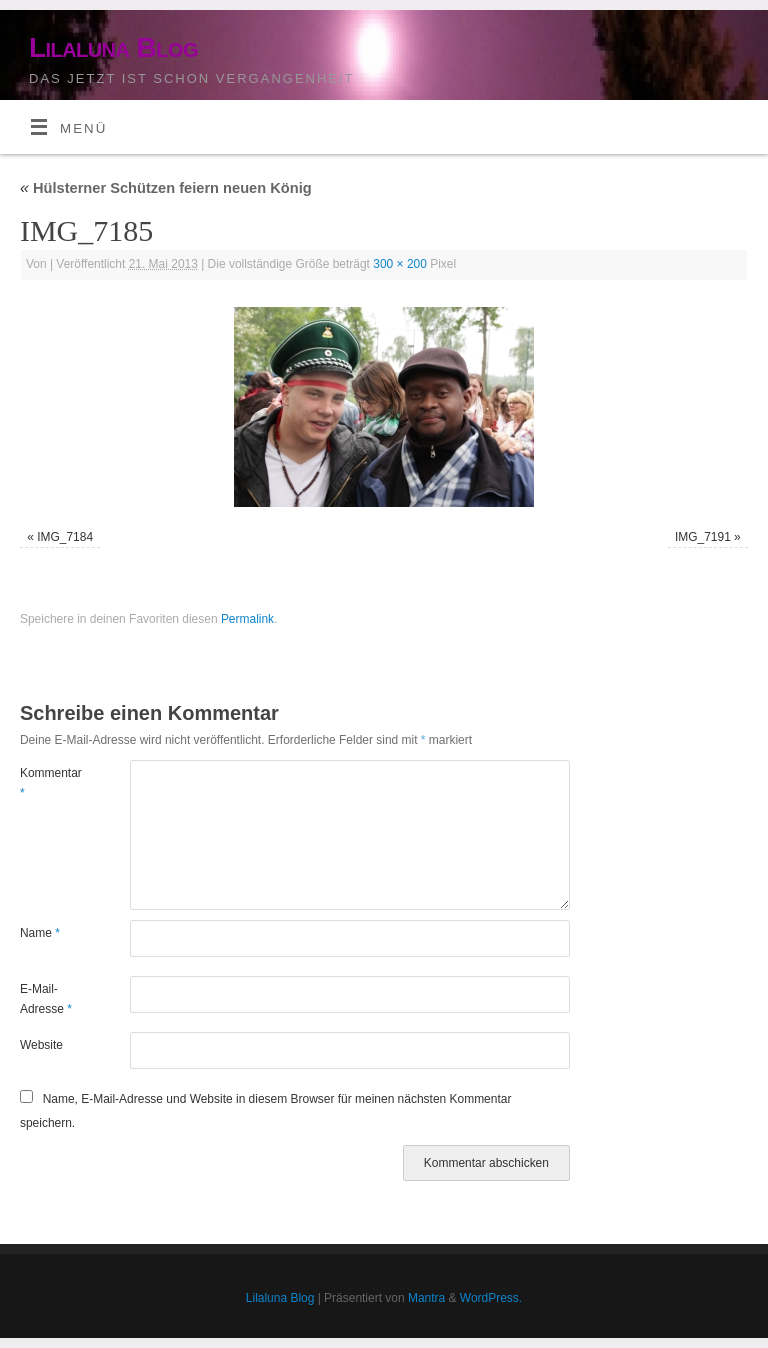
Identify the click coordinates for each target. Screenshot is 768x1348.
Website (41, 1045)
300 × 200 (400, 264)
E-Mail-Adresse (46, 999)
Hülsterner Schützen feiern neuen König (166, 188)
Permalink (247, 619)
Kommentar (47, 783)
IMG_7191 (703, 537)
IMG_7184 (65, 537)
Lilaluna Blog (113, 47)
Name (40, 933)
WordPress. (491, 1298)
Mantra (426, 1298)
